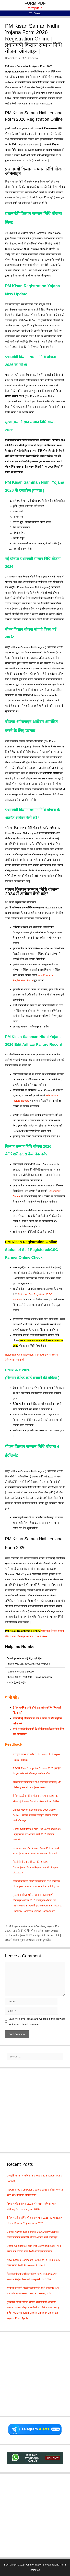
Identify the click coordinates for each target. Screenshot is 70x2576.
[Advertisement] (35, 2110)
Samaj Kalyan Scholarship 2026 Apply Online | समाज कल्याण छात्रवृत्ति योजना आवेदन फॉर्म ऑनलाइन (35, 1815)
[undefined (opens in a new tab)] (23, 1630)
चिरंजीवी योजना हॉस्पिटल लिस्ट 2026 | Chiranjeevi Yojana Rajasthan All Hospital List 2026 (36, 1867)
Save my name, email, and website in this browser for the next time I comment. (37, 2021)
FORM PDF (34, 3)
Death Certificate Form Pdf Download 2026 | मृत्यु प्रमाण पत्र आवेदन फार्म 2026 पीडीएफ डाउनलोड (37, 1834)
